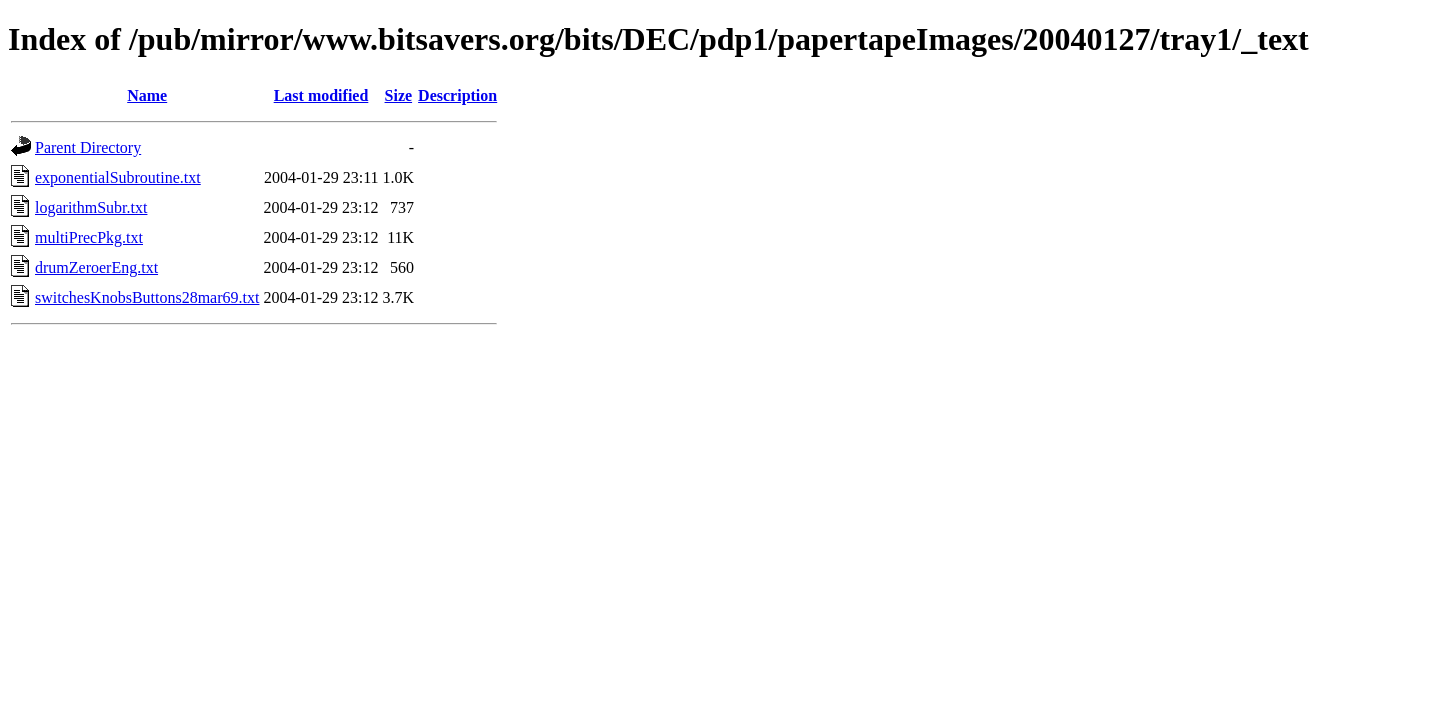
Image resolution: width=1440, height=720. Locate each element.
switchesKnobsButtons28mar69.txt (147, 297)
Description (457, 95)
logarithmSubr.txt (91, 207)
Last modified (321, 95)
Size (399, 95)
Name (147, 95)
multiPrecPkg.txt (89, 237)
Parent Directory (88, 147)
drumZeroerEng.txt (96, 267)
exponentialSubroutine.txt (118, 177)
